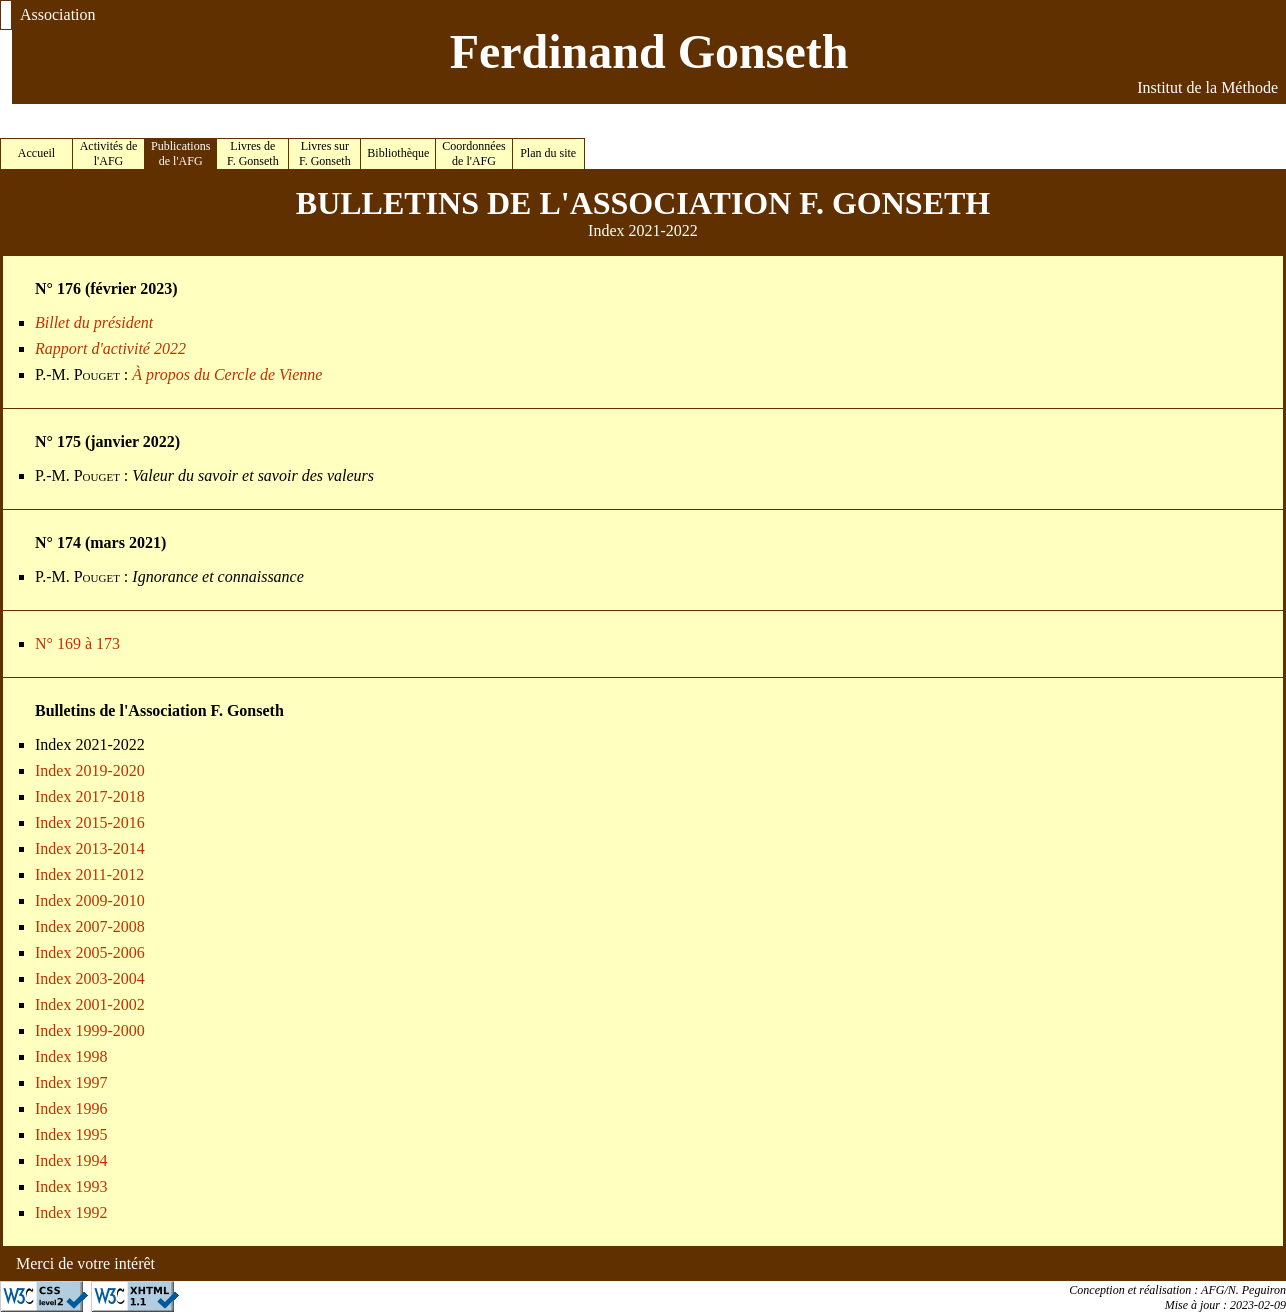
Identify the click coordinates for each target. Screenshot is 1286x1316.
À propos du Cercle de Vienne (227, 374)
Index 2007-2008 (90, 926)
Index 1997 (71, 1082)
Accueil (36, 153)
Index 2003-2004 (90, 978)
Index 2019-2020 (90, 770)
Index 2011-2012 (89, 874)
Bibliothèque (398, 153)
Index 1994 (71, 1160)
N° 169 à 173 (77, 643)
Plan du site (548, 153)
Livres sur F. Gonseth (325, 153)
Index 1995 (71, 1134)
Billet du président (94, 322)
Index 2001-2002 (90, 1004)
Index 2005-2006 (90, 952)
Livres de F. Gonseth (253, 153)
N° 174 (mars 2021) (100, 542)
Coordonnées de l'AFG (473, 153)
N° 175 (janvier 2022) (107, 441)
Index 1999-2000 (90, 1030)
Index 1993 (71, 1186)
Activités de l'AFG (109, 153)
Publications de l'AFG (180, 153)
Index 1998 (71, 1056)
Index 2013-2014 (90, 848)
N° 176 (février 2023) (106, 288)
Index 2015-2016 (90, 822)
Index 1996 (71, 1108)
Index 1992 (71, 1212)
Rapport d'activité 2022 (110, 348)
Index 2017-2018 (90, 796)
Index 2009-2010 (90, 900)
